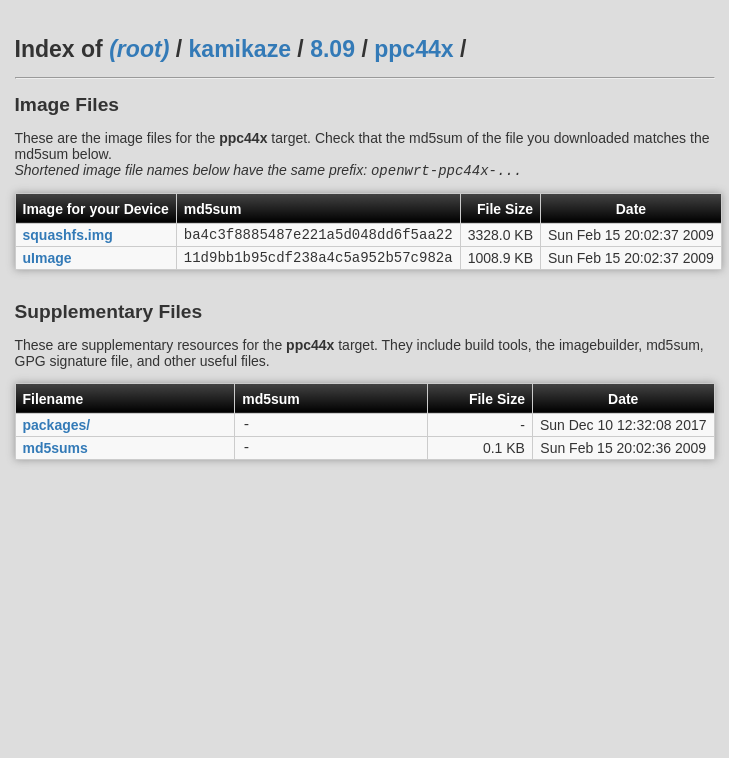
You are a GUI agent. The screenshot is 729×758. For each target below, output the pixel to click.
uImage (47, 264)
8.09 (332, 49)
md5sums (55, 460)
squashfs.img (68, 239)
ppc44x (413, 49)
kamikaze (240, 49)
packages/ (57, 435)
